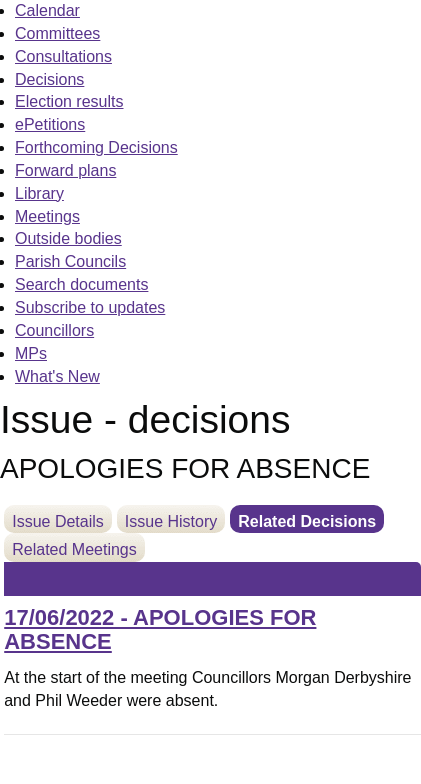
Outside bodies (68, 238)
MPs (31, 353)
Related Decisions (307, 521)
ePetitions (50, 124)
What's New (57, 376)
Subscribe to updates (90, 307)
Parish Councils (70, 261)
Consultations (63, 56)
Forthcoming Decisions (96, 147)
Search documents (81, 284)
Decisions (49, 79)
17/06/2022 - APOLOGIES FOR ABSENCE (160, 629)
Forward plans (65, 170)
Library (39, 193)
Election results (69, 101)
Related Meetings (74, 549)
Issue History (171, 521)
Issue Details (58, 521)
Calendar (47, 10)
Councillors (54, 330)
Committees (57, 33)
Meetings (47, 216)
